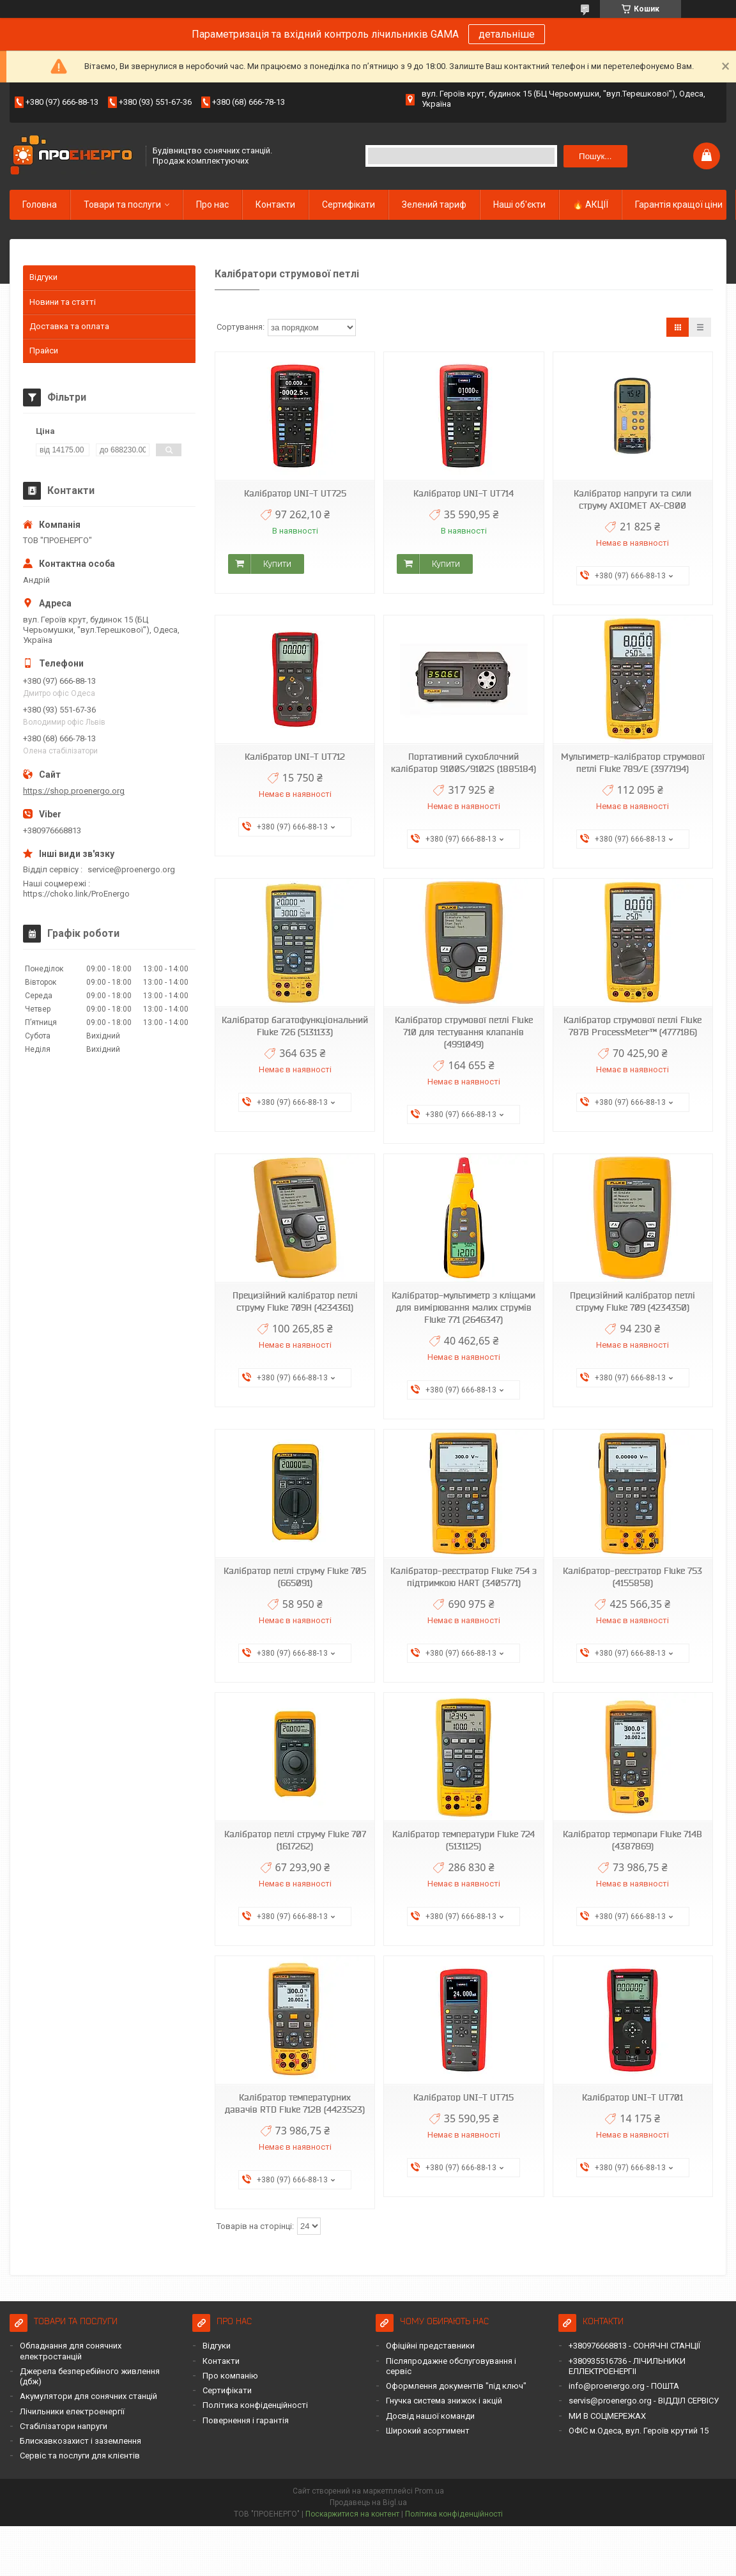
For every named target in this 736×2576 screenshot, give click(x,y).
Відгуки (43, 277)
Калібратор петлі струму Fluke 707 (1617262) (295, 1840)
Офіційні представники (430, 2345)
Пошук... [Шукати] (595, 156)
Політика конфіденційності (255, 2405)
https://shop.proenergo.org (74, 791)
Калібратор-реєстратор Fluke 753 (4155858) (632, 1577)
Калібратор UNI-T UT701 (632, 2097)
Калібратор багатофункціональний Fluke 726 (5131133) (295, 1026)
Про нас (212, 204)
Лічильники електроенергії (72, 2411)
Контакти (275, 204)
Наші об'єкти (519, 204)
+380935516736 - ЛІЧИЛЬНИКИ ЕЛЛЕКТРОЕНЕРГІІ (627, 2366)
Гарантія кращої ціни (679, 204)
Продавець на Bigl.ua (368, 2502)
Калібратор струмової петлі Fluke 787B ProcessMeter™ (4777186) (633, 1026)
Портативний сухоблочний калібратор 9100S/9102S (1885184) (463, 763)
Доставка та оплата (69, 326)
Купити (277, 564)
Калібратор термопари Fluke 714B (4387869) (632, 1840)
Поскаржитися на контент (352, 2514)
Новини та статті (62, 302)
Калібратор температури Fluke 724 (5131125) (463, 1840)
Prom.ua (429, 2491)
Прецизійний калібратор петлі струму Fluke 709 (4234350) (632, 1301)
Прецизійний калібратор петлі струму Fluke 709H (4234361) (295, 1301)
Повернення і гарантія (246, 2420)
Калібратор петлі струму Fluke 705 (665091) (295, 1577)
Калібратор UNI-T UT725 (295, 493)
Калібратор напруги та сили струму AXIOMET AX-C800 (632, 499)
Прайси (43, 350)
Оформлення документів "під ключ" (456, 2386)
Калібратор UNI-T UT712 (295, 757)
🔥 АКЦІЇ (590, 204)
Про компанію (230, 2375)
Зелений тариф (434, 204)
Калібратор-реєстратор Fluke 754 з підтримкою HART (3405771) (463, 1577)
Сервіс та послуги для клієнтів (80, 2455)
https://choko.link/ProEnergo (76, 894)
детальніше (507, 34)
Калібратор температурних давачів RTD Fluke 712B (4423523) (295, 2103)
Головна (39, 204)
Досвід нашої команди (430, 2416)
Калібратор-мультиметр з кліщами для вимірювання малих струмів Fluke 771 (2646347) (463, 1307)
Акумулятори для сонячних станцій (88, 2396)
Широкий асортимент (428, 2430)
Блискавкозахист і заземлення (80, 2441)
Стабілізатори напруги (63, 2426)
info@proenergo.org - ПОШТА (624, 2386)
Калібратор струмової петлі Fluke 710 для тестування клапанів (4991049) (464, 1032)
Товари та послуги (122, 204)
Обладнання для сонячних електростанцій (70, 2351)
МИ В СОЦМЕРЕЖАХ (607, 2416)
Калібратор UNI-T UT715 (463, 2097)
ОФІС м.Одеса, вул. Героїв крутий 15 (639, 2430)
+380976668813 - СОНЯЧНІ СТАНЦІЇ (634, 2345)
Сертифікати (348, 204)
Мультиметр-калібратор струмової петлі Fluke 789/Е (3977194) (633, 763)
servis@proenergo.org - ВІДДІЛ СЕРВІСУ (644, 2400)
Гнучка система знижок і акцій (444, 2400)
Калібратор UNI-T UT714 (463, 493)
